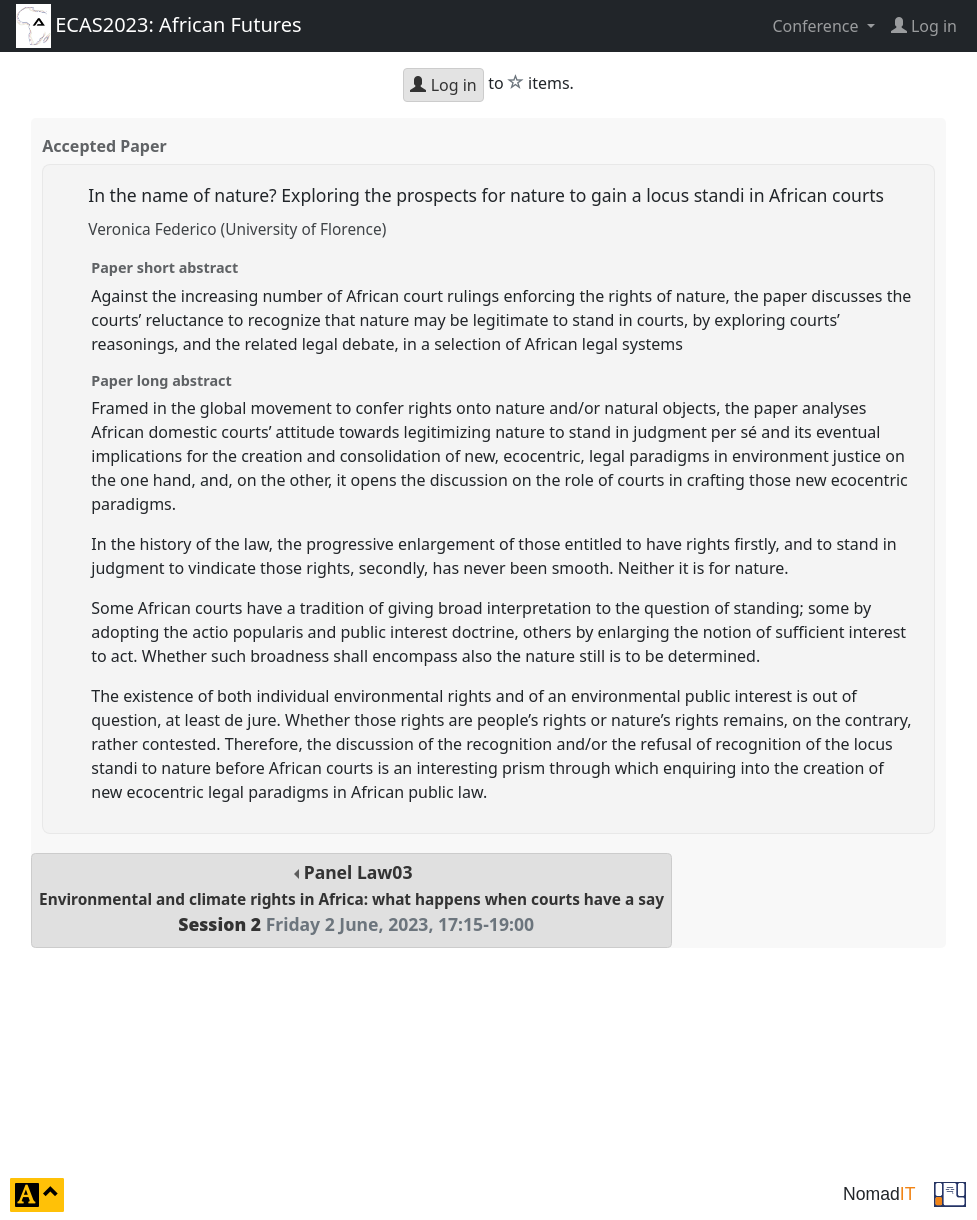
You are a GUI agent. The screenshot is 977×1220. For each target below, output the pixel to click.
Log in (443, 85)
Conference (817, 26)
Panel (351, 898)
